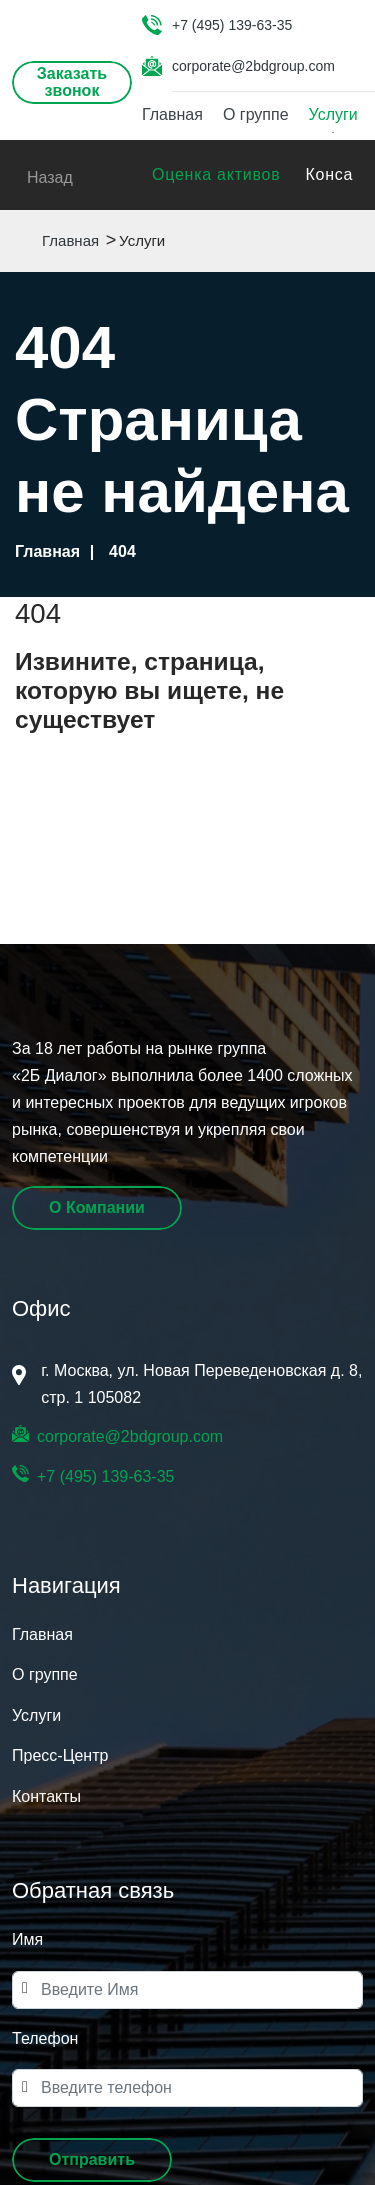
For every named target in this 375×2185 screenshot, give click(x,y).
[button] (92, 2160)
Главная (172, 114)
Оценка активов (216, 174)
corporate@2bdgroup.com (253, 66)
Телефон (45, 2038)
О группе (256, 114)
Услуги (333, 114)
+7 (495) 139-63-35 (232, 25)
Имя (27, 1939)
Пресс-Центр (60, 1755)
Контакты (46, 1796)
